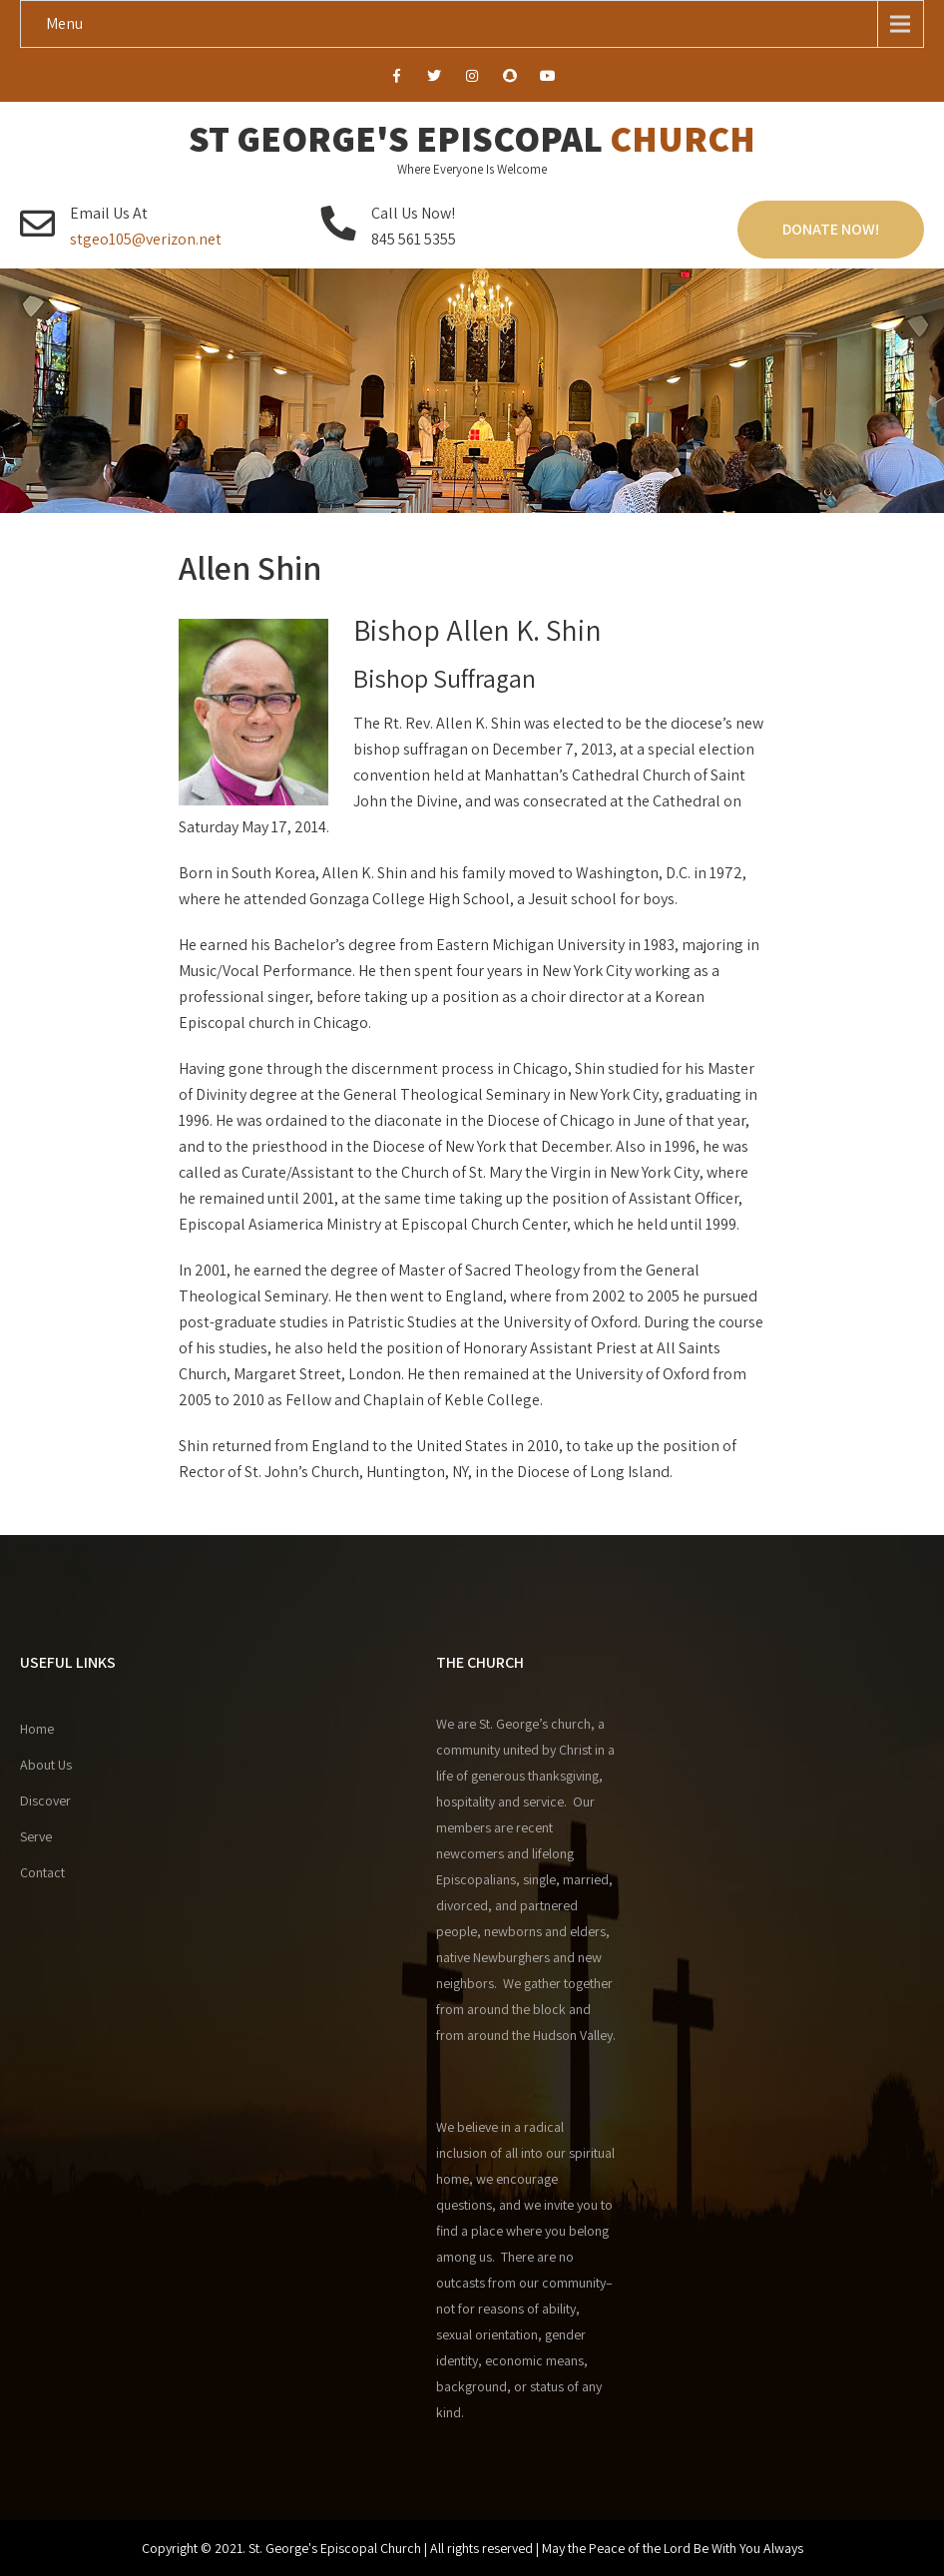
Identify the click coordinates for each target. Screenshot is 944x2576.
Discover (45, 1800)
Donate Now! (830, 229)
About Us (46, 1765)
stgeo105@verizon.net (146, 239)
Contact (42, 1872)
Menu (64, 23)
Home (37, 1729)
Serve (36, 1836)
